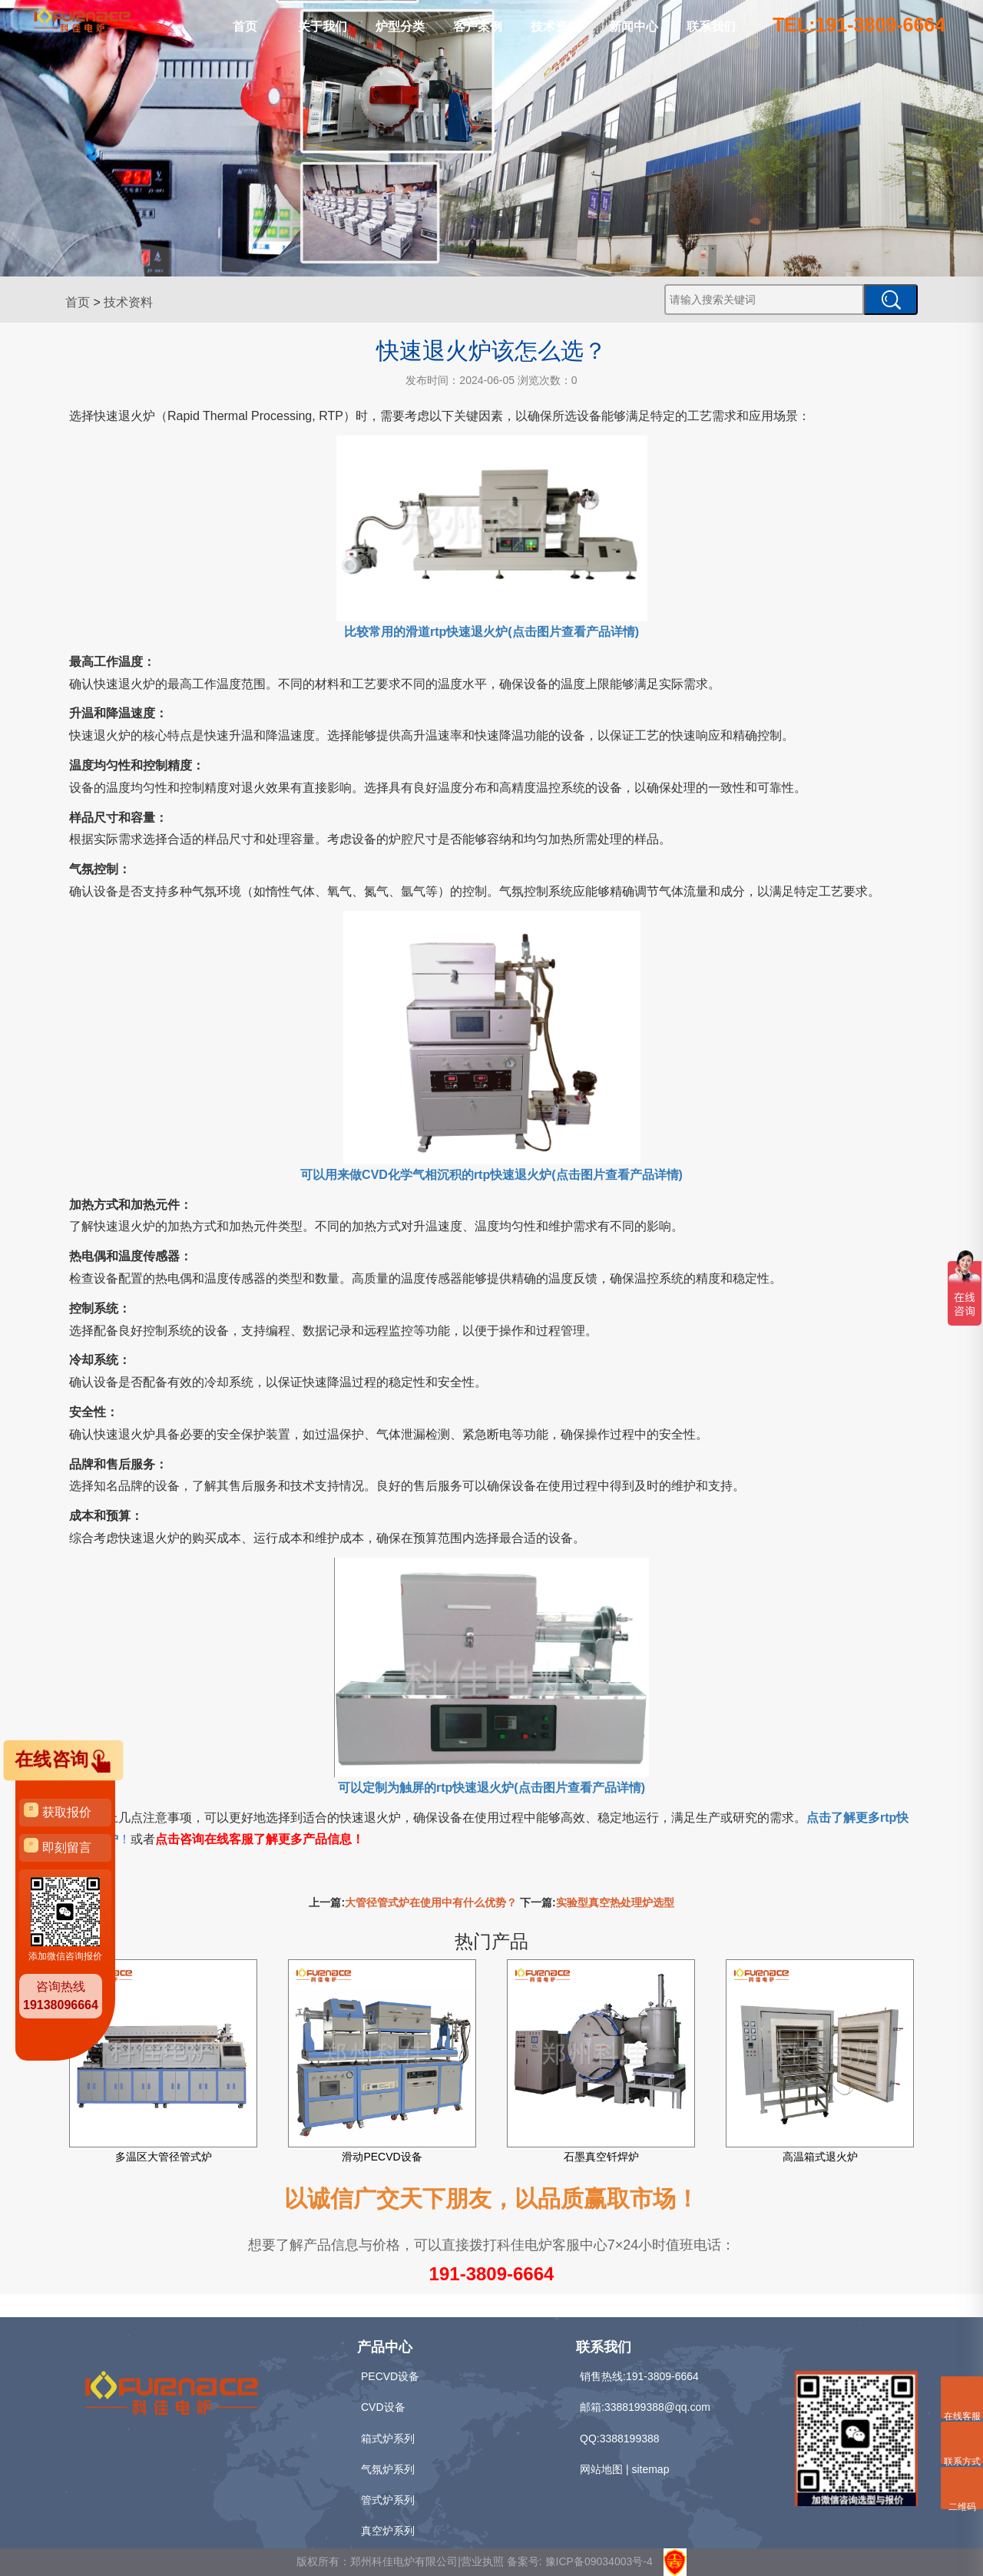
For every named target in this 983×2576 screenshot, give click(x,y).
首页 (245, 26)
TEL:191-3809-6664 (859, 24)
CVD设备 (383, 2407)
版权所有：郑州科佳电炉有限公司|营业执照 (401, 2561)
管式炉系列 (388, 2500)
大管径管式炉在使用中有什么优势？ (431, 1902)
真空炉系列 (388, 2531)
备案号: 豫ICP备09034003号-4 (580, 2561)
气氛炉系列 (388, 2469)
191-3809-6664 (491, 2273)
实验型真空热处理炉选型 (615, 1902)
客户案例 (477, 26)
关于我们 (322, 26)
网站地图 (601, 2469)
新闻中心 (633, 26)
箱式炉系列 (388, 2438)
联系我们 (711, 26)
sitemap (650, 2469)
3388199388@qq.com (657, 2407)
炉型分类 (400, 26)
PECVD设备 (390, 2376)
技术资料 (555, 26)
